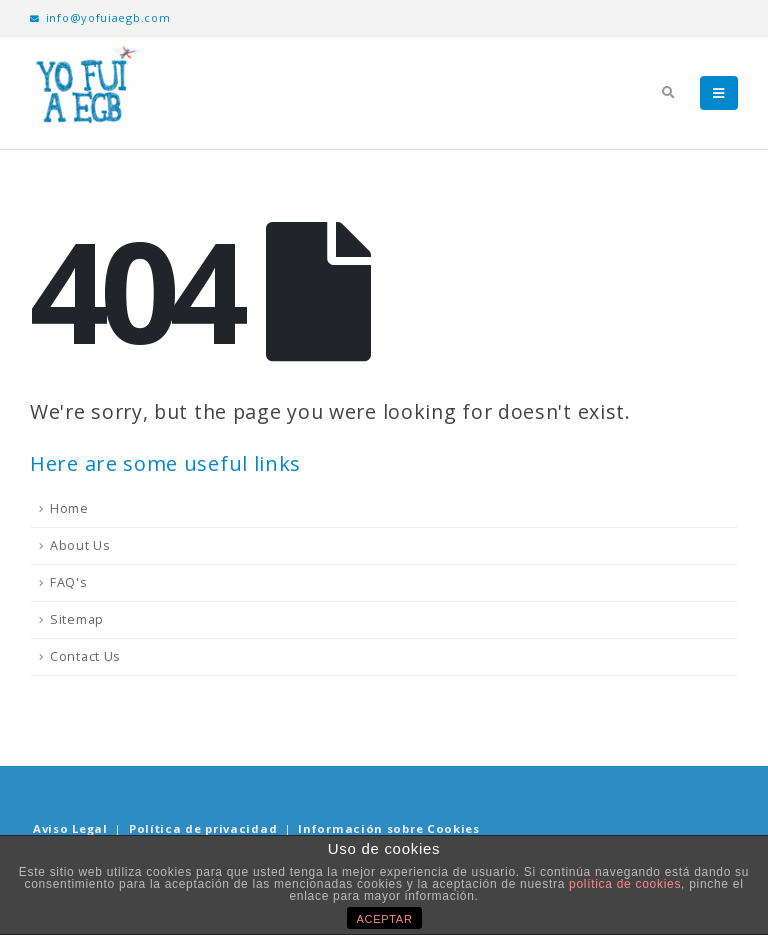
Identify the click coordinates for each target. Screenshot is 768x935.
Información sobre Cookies (389, 828)
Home (69, 508)
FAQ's (69, 582)
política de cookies (625, 884)
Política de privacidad (203, 828)
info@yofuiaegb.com (100, 17)
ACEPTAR (385, 919)
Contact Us (85, 656)
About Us (80, 545)
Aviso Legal (70, 828)
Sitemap (77, 619)
